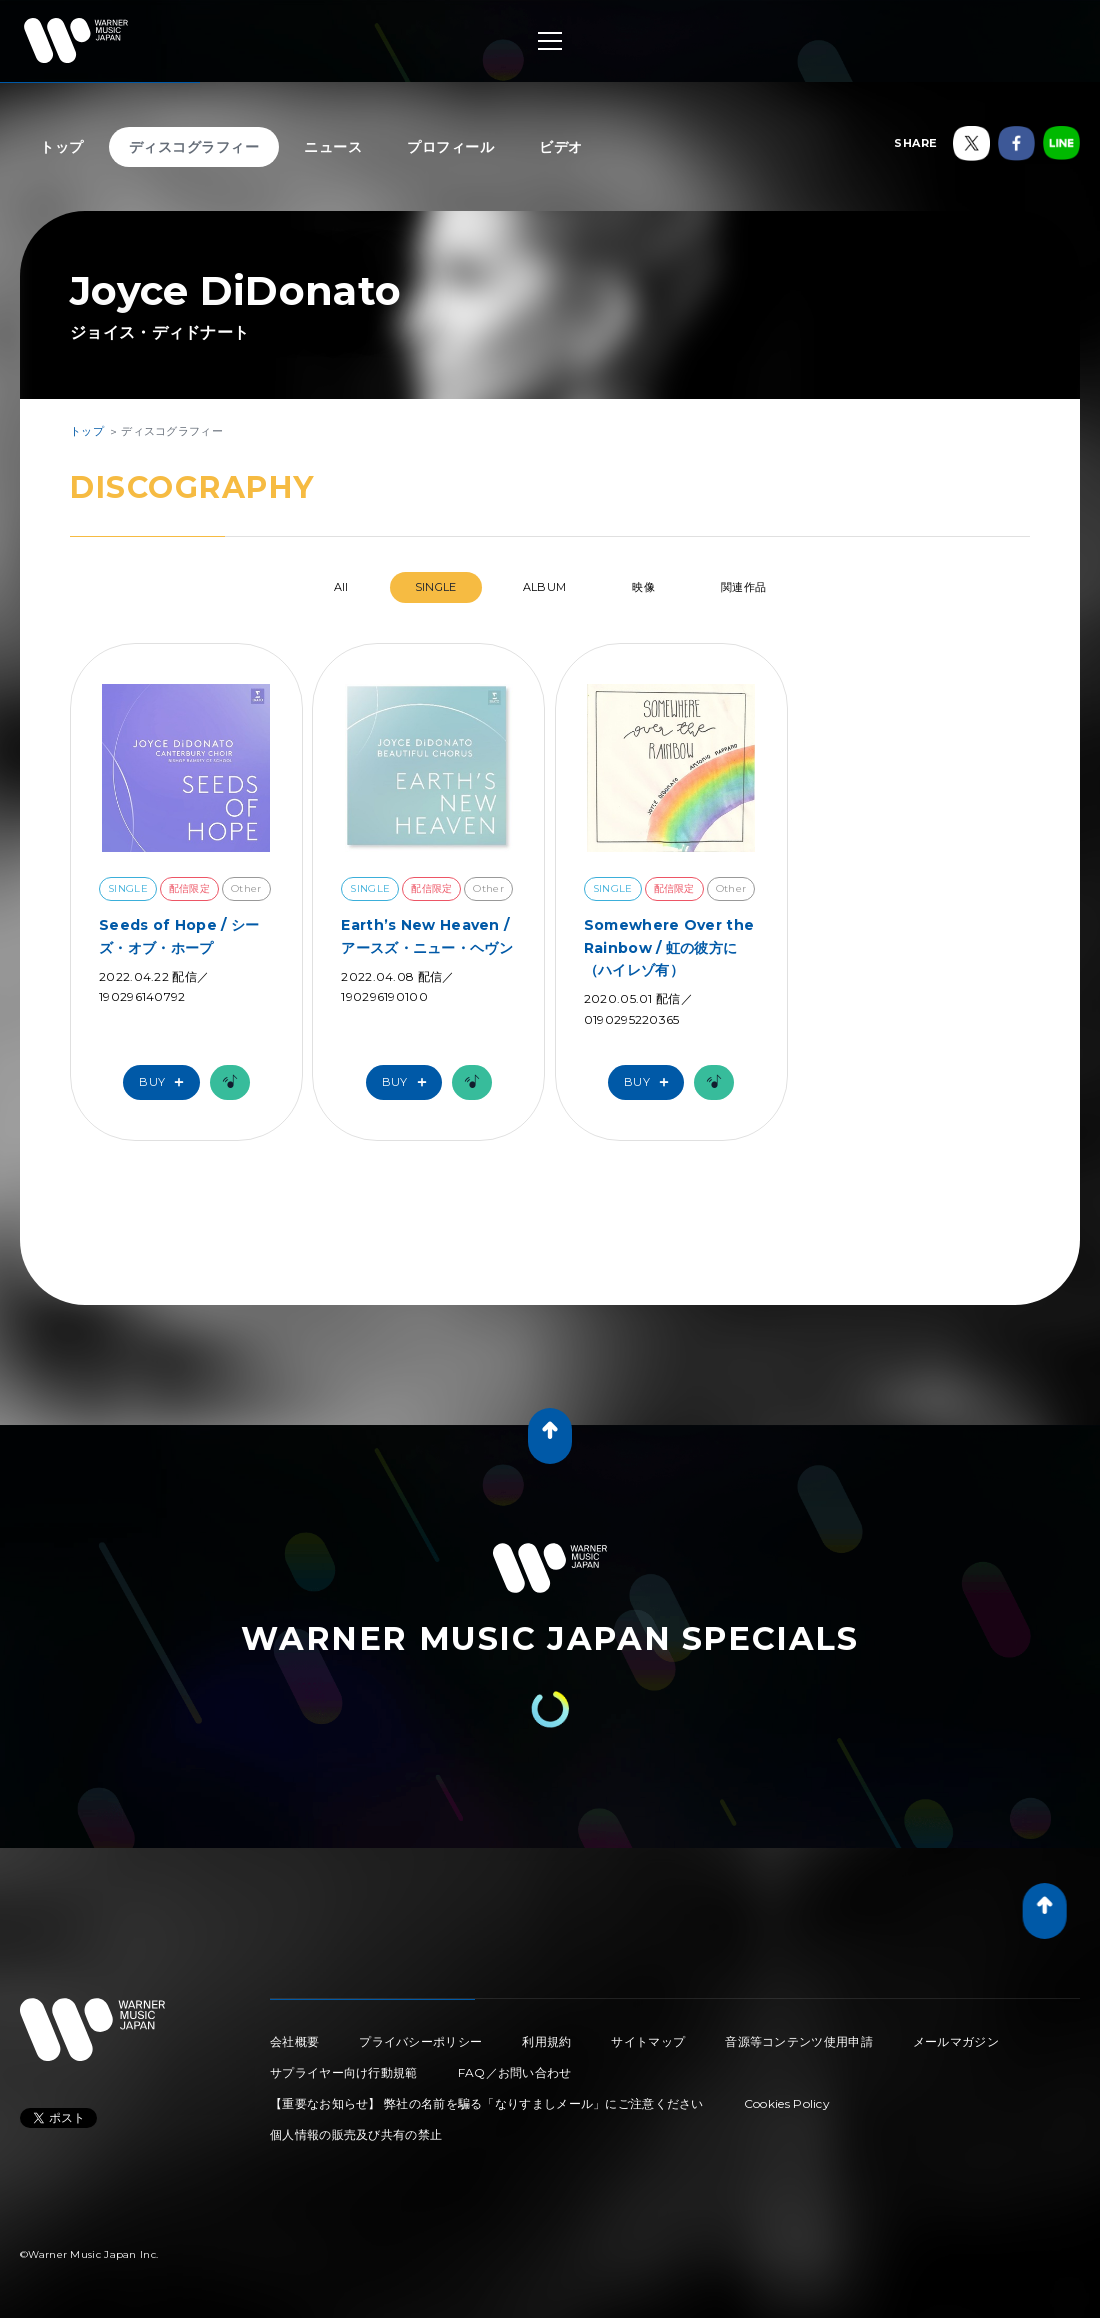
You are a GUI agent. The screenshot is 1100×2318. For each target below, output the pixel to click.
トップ (62, 147)
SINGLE (436, 587)
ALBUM (545, 587)
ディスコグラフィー (194, 147)
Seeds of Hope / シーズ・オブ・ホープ (179, 936)
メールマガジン (956, 2041)
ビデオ (561, 147)
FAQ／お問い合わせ (515, 2072)
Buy (166, 1082)
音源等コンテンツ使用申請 (799, 2041)
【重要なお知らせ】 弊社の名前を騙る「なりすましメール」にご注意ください (487, 2103)
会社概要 (294, 2041)
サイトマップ (648, 2041)
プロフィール (450, 147)
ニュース (333, 147)
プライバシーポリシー (420, 2041)
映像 (643, 587)
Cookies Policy (787, 2103)
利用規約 (546, 2041)
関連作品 (743, 587)
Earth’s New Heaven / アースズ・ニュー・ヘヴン (427, 936)
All (341, 587)
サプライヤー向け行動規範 (344, 2072)
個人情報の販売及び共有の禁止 (356, 2134)
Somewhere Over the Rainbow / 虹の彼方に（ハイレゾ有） (669, 947)
